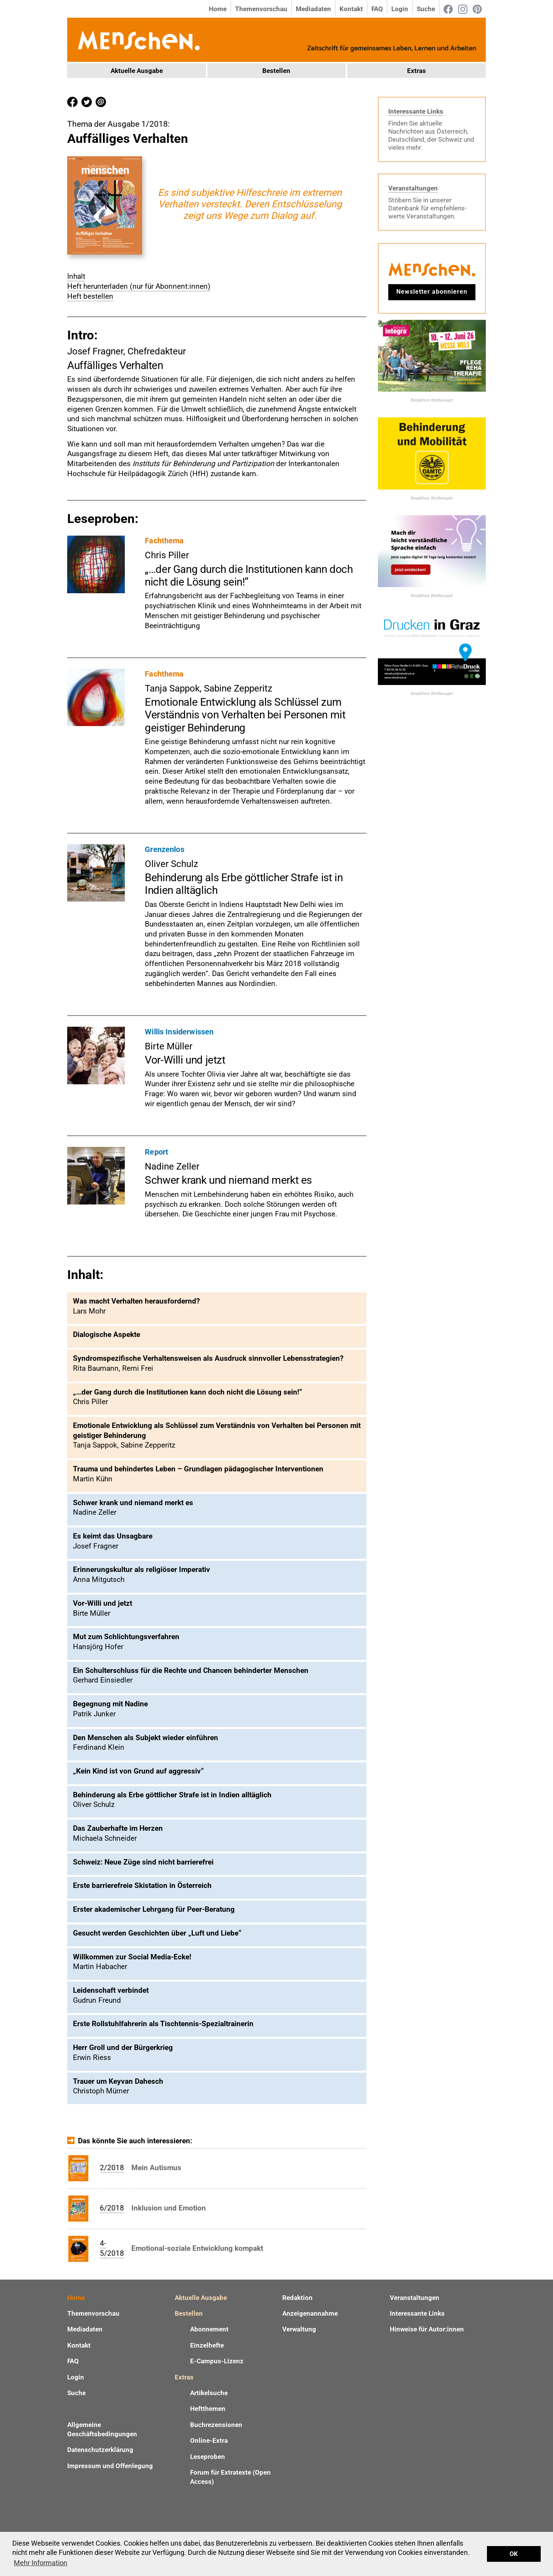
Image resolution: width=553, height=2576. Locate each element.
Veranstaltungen (413, 188)
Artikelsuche (209, 2393)
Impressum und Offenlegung (110, 2466)
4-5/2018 (112, 2248)
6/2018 (112, 2208)
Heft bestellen (90, 296)
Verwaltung (299, 2329)
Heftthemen (207, 2408)
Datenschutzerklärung (100, 2450)
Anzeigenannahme (310, 2313)
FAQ (377, 9)
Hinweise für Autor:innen (427, 2329)
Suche (426, 9)
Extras (416, 70)
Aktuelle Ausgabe (137, 70)
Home (218, 9)
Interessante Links (415, 111)
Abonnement (209, 2329)
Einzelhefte (207, 2345)
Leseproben (207, 2456)
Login (399, 9)
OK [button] (514, 2554)
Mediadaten (313, 9)
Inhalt (76, 276)
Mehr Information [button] (40, 2563)
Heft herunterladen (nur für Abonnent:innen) (138, 286)
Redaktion (297, 2297)
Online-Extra (209, 2440)
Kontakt (351, 9)
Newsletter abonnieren (431, 291)
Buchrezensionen (216, 2425)
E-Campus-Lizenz (216, 2361)
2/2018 (112, 2167)
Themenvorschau (261, 9)
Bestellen (276, 70)
